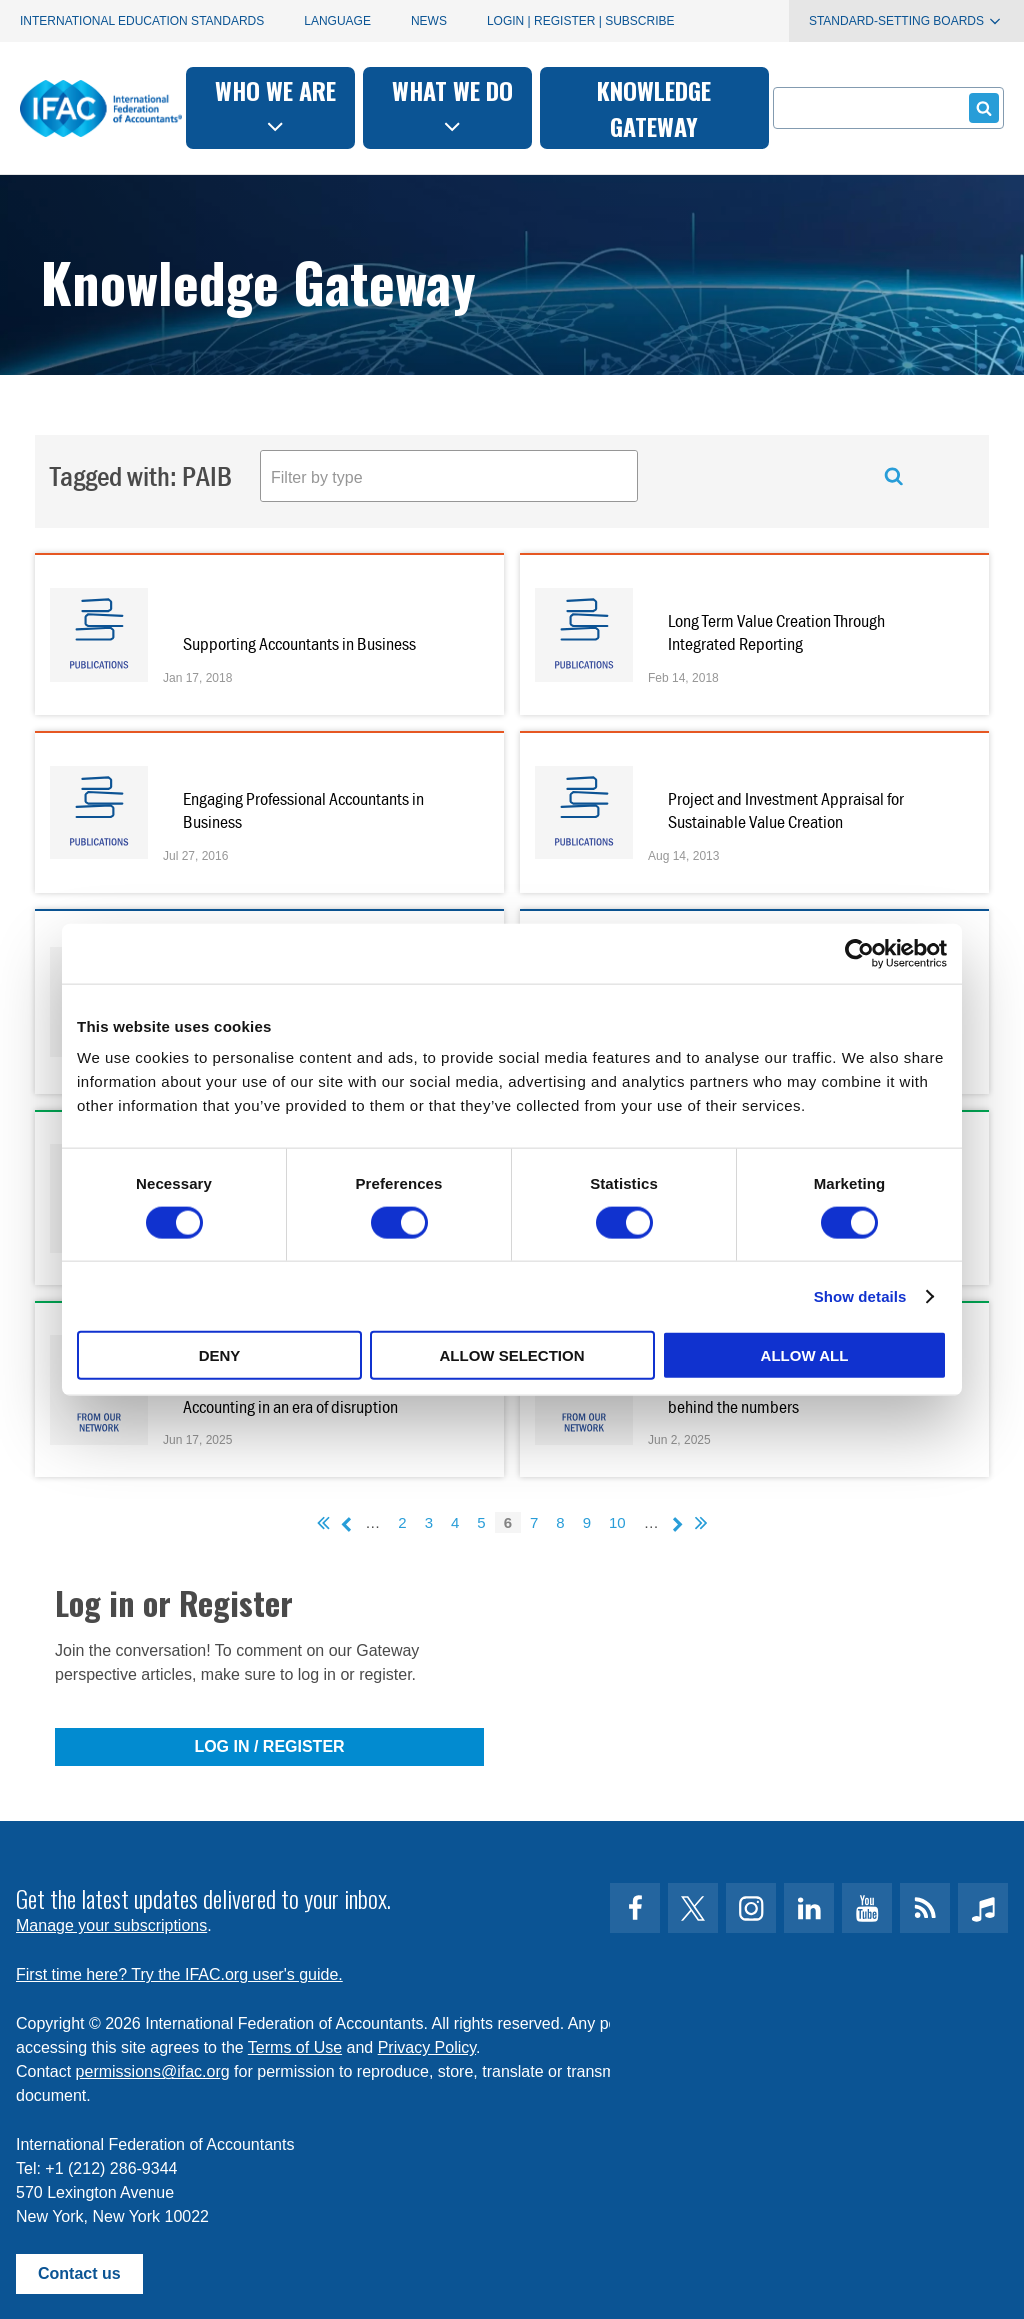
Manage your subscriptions (111, 1925)
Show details (860, 1295)
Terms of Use (295, 2047)
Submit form (980, 107)
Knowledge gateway (654, 108)
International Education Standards (142, 21)
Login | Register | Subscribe (581, 21)
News (429, 21)
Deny (220, 1355)
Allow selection (512, 1355)
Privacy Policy (427, 2047)
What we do (452, 105)
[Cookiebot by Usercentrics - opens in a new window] (859, 953)
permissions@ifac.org (153, 2071)
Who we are (275, 105)
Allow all (805, 1355)
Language (337, 21)
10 (617, 1522)
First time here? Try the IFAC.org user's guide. (179, 1974)
